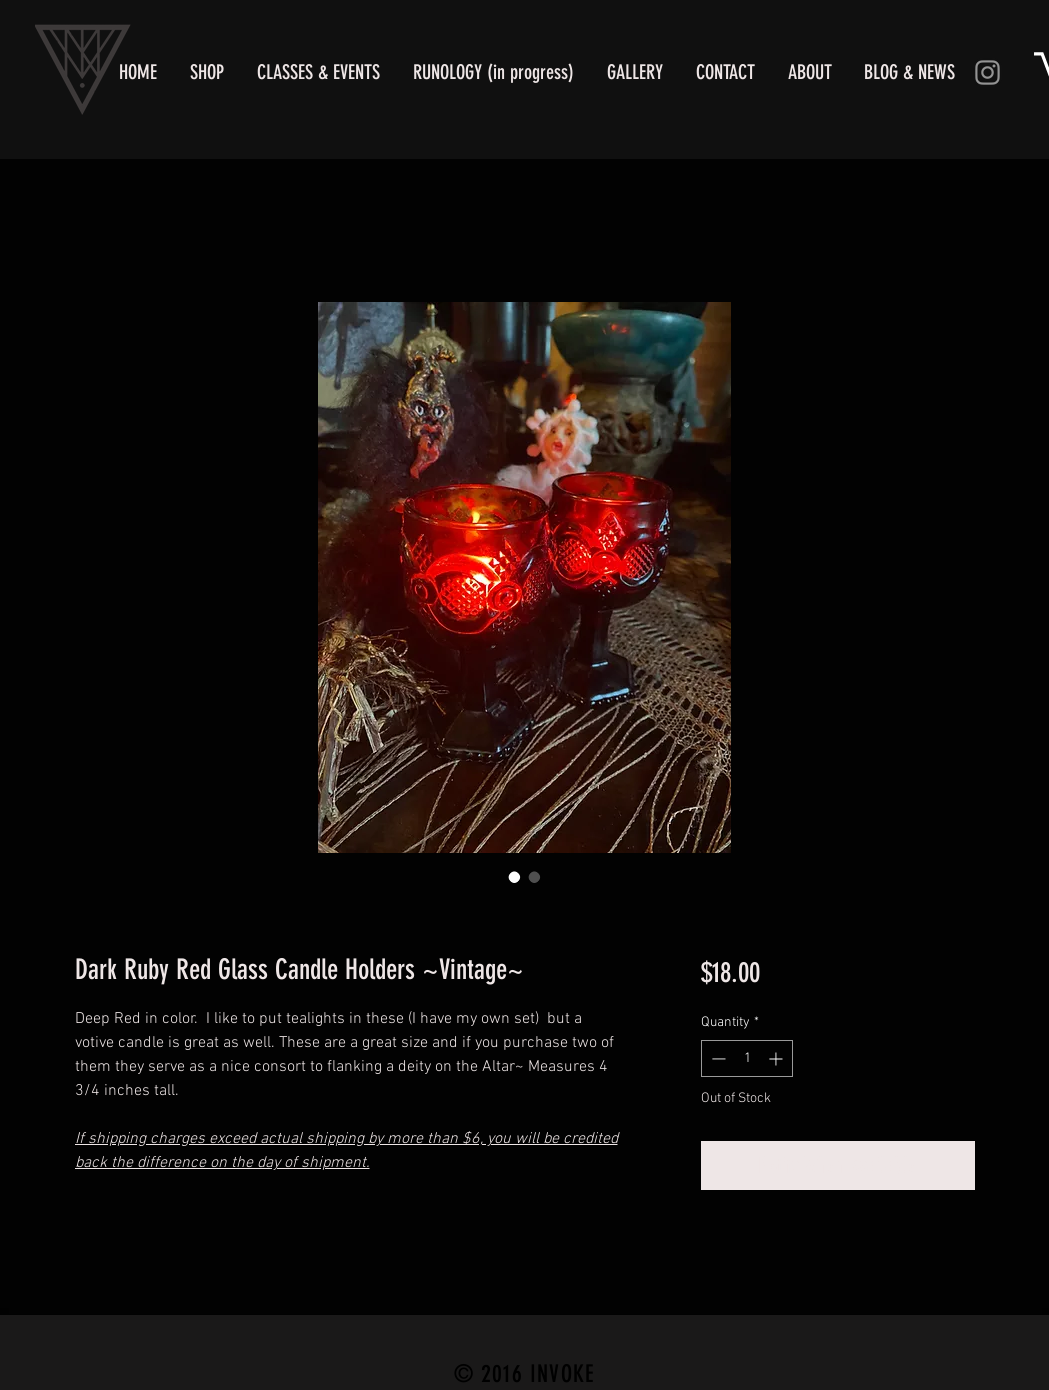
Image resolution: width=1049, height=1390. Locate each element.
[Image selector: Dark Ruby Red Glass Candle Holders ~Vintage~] (535, 877)
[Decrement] (716, 1058)
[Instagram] (987, 72)
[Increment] (777, 1058)
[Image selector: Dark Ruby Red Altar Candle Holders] (515, 877)
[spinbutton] (747, 1058)
